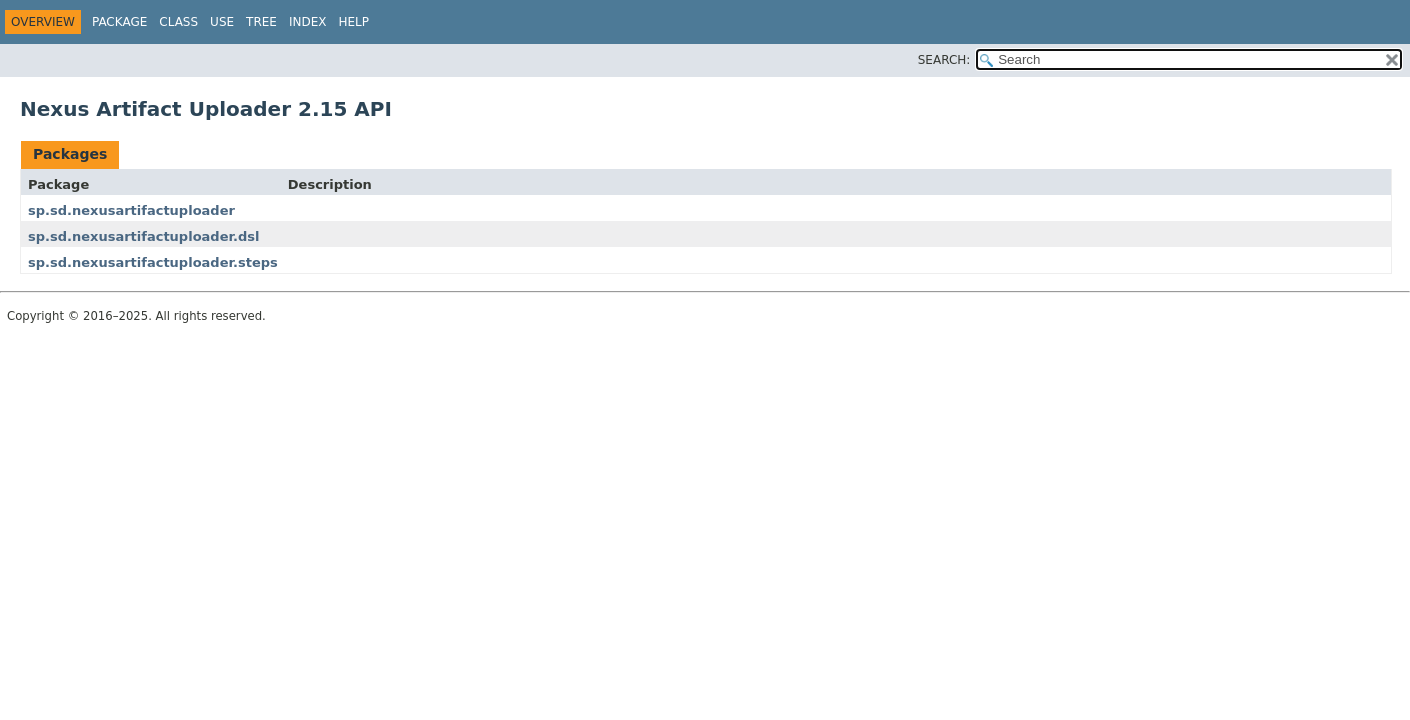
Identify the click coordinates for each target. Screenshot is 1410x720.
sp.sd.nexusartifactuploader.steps (153, 262)
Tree (261, 22)
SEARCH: (944, 60)
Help (353, 22)
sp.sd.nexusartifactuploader (131, 210)
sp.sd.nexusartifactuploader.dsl (143, 236)
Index (308, 22)
